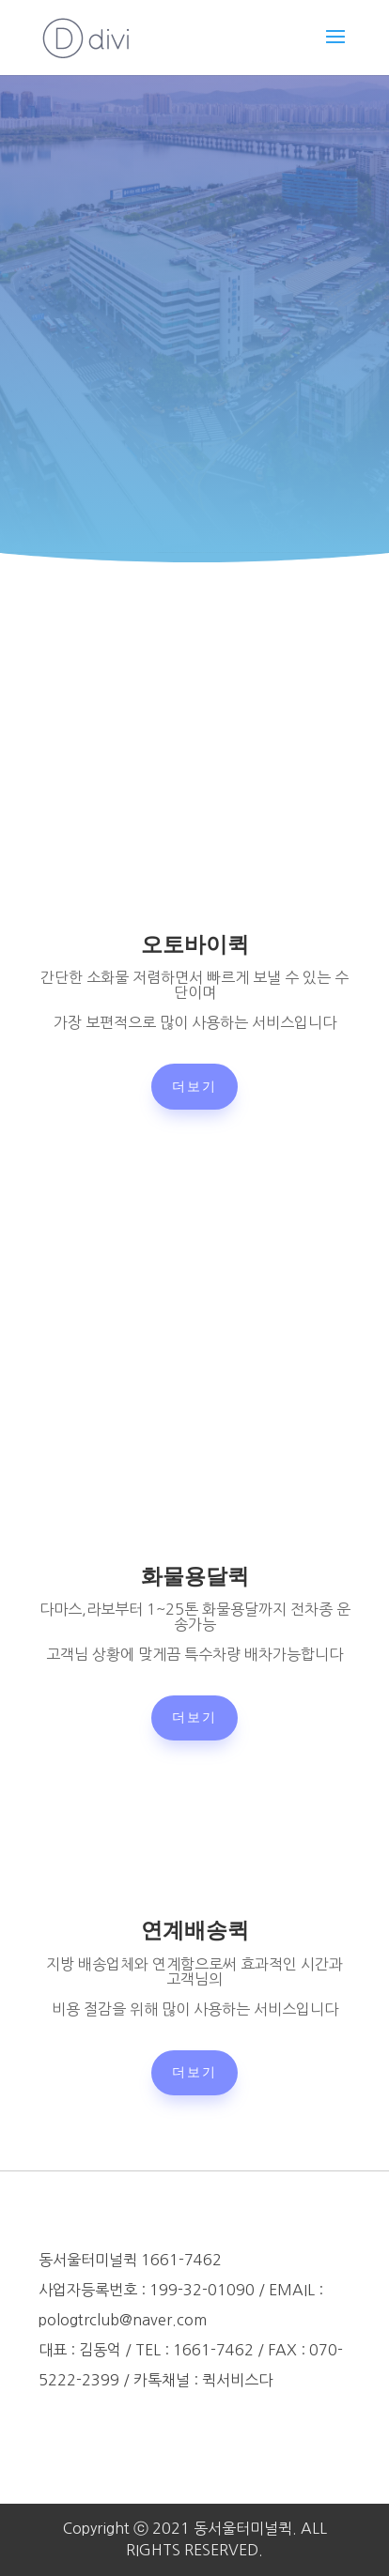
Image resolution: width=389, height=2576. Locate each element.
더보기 (194, 1086)
